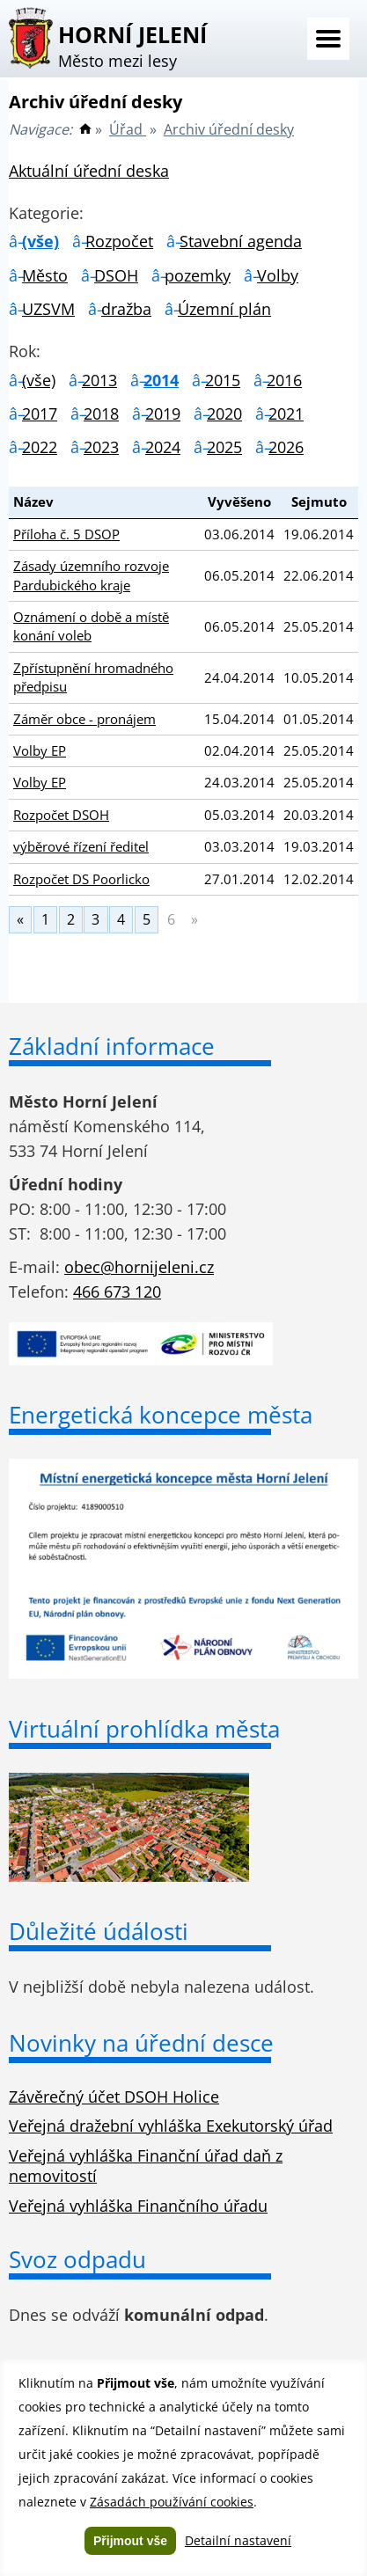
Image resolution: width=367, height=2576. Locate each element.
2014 (161, 380)
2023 (101, 446)
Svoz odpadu (77, 2259)
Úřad (127, 129)
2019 (162, 413)
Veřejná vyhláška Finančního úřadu (138, 2205)
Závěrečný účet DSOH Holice (114, 2096)
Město (45, 275)
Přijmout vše (130, 2541)
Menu (328, 39)
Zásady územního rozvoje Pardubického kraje (91, 575)
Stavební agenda (241, 241)
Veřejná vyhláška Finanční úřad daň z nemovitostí (146, 2165)
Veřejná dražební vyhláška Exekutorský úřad (171, 2125)
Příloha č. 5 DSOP (66, 534)
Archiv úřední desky (229, 129)
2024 (162, 446)
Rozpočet (119, 241)
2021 (286, 413)
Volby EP (39, 750)
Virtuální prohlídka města (144, 1729)
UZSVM (48, 308)
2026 (286, 446)
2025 (224, 446)
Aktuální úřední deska (89, 170)
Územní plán (224, 308)
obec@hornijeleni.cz (139, 1266)
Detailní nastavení (238, 2540)
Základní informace (112, 1046)
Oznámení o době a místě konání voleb (91, 626)
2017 (39, 413)
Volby (277, 275)
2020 (224, 413)
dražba (126, 308)
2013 (99, 380)
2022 (39, 446)
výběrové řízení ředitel (81, 846)
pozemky (198, 275)
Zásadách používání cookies (171, 2501)
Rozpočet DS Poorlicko (81, 879)
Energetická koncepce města (160, 1415)
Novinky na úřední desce (141, 2043)
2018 (101, 413)
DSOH (116, 275)
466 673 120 (117, 1291)
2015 (222, 380)
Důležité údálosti (98, 1931)
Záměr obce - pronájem (84, 719)
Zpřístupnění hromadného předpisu (93, 677)
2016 (284, 380)
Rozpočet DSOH (61, 814)
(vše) (40, 241)
